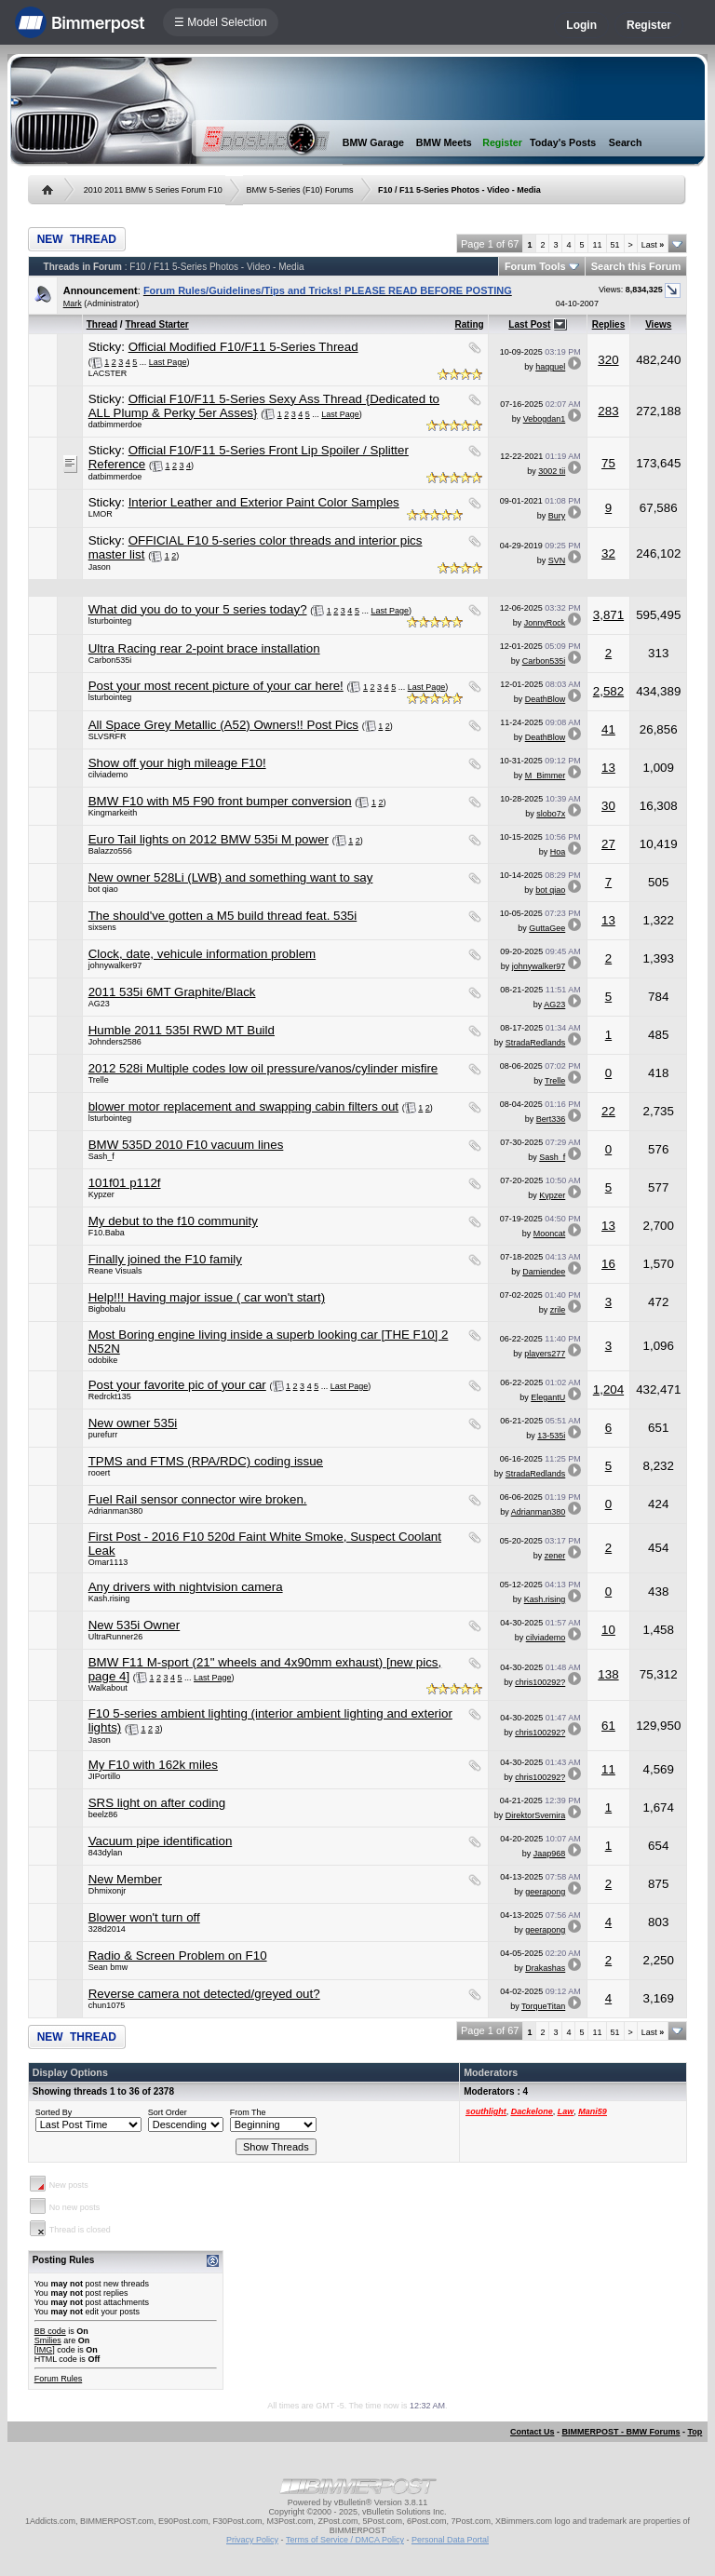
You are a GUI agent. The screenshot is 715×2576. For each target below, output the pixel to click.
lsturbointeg (110, 621)
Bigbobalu (107, 1309)
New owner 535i (133, 1423)
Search (625, 142)
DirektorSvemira (536, 1815)
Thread (102, 324)
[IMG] (44, 2349)
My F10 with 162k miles (153, 1765)
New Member (125, 1879)
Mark (72, 303)
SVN (557, 560)
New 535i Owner (134, 1625)
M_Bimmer (545, 775)
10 (608, 1630)
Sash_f (101, 1156)
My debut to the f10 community (173, 1221)
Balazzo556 (110, 851)
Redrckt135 (109, 1396)
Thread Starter (156, 324)
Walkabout (108, 1688)
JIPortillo (104, 1776)
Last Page (168, 362)
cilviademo (108, 774)
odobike (103, 1360)
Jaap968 (549, 1853)
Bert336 (551, 1119)
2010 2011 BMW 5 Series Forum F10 (153, 190)
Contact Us (532, 2431)
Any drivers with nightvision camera (185, 1587)
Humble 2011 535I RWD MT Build (181, 1030)
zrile (558, 1310)
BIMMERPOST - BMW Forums (620, 2431)
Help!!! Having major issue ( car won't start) (206, 1297)
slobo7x (550, 813)
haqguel (550, 366)
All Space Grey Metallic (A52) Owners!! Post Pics (223, 725)
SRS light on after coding (156, 1803)
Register (649, 25)
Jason (99, 567)
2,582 (608, 691)
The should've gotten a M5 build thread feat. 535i (223, 916)
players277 (544, 1353)
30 (608, 806)
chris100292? (540, 1682)
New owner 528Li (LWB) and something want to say (230, 877)
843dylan (105, 1852)
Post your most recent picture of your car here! (216, 686)
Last (653, 245)
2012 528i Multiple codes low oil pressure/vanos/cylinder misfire (263, 1068)
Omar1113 (108, 1562)
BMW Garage (373, 142)
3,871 (608, 615)
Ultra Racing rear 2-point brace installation (204, 648)
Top (694, 2431)
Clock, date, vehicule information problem (202, 954)
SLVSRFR (107, 736)
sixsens (102, 927)
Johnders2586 (115, 1041)
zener (555, 1555)
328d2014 (107, 1929)
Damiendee (543, 1271)
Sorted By (54, 2112)
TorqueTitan (543, 2006)
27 (608, 844)
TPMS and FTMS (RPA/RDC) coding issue (205, 1461)
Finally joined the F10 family (165, 1259)
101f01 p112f (124, 1183)
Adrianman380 (115, 1511)
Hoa (558, 851)
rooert (99, 1472)
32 (608, 553)
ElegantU (548, 1397)
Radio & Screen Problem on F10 (177, 1955)
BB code (50, 2331)
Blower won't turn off (144, 1917)
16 (608, 1264)
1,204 (608, 1389)
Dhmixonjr (107, 1890)
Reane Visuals (115, 1270)
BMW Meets (444, 142)
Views (658, 324)
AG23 (99, 1003)
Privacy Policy (252, 2539)
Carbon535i (110, 660)
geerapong (545, 1891)
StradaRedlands (536, 1042)
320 (608, 360)
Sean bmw (108, 1967)
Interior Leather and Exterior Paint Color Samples (263, 502)
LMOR (100, 514)
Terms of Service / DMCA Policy (345, 2539)
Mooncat (549, 1233)
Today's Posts (563, 142)
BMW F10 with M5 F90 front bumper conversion (220, 801)
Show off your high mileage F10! (177, 763)
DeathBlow (545, 699)
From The (248, 2112)
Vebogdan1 (544, 419)
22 (608, 1111)
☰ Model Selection (220, 22)
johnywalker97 (115, 965)
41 (608, 729)
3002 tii (551, 471)
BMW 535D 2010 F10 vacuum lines (186, 1145)
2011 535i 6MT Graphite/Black (172, 992)
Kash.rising (109, 1598)
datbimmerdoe (115, 424)
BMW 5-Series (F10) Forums (300, 190)
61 (608, 1726)
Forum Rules (58, 2378)
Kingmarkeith (113, 812)
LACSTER (108, 373)
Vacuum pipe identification (160, 1841)
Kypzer (101, 1194)
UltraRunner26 (115, 1636)
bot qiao (103, 889)
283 (608, 411)
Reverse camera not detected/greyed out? (204, 1994)
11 (596, 245)
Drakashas (545, 1968)
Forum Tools (535, 266)
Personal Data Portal (450, 2539)
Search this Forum (636, 266)
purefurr (103, 1434)
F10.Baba (106, 1232)
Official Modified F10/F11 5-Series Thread (243, 347)
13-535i (551, 1435)
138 (608, 1674)
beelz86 (103, 1814)
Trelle (98, 1080)
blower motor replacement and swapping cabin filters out (243, 1106)
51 (615, 245)
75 (608, 463)
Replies (609, 324)
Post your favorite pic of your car (177, 1385)
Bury (557, 515)
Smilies (47, 2340)
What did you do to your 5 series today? (197, 609)
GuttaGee (547, 928)
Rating (469, 324)
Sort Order (167, 2112)
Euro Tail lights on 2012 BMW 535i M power (208, 839)
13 (608, 768)
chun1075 (107, 2005)
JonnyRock (545, 622)
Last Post (529, 324)
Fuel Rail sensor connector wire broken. (197, 1499)
